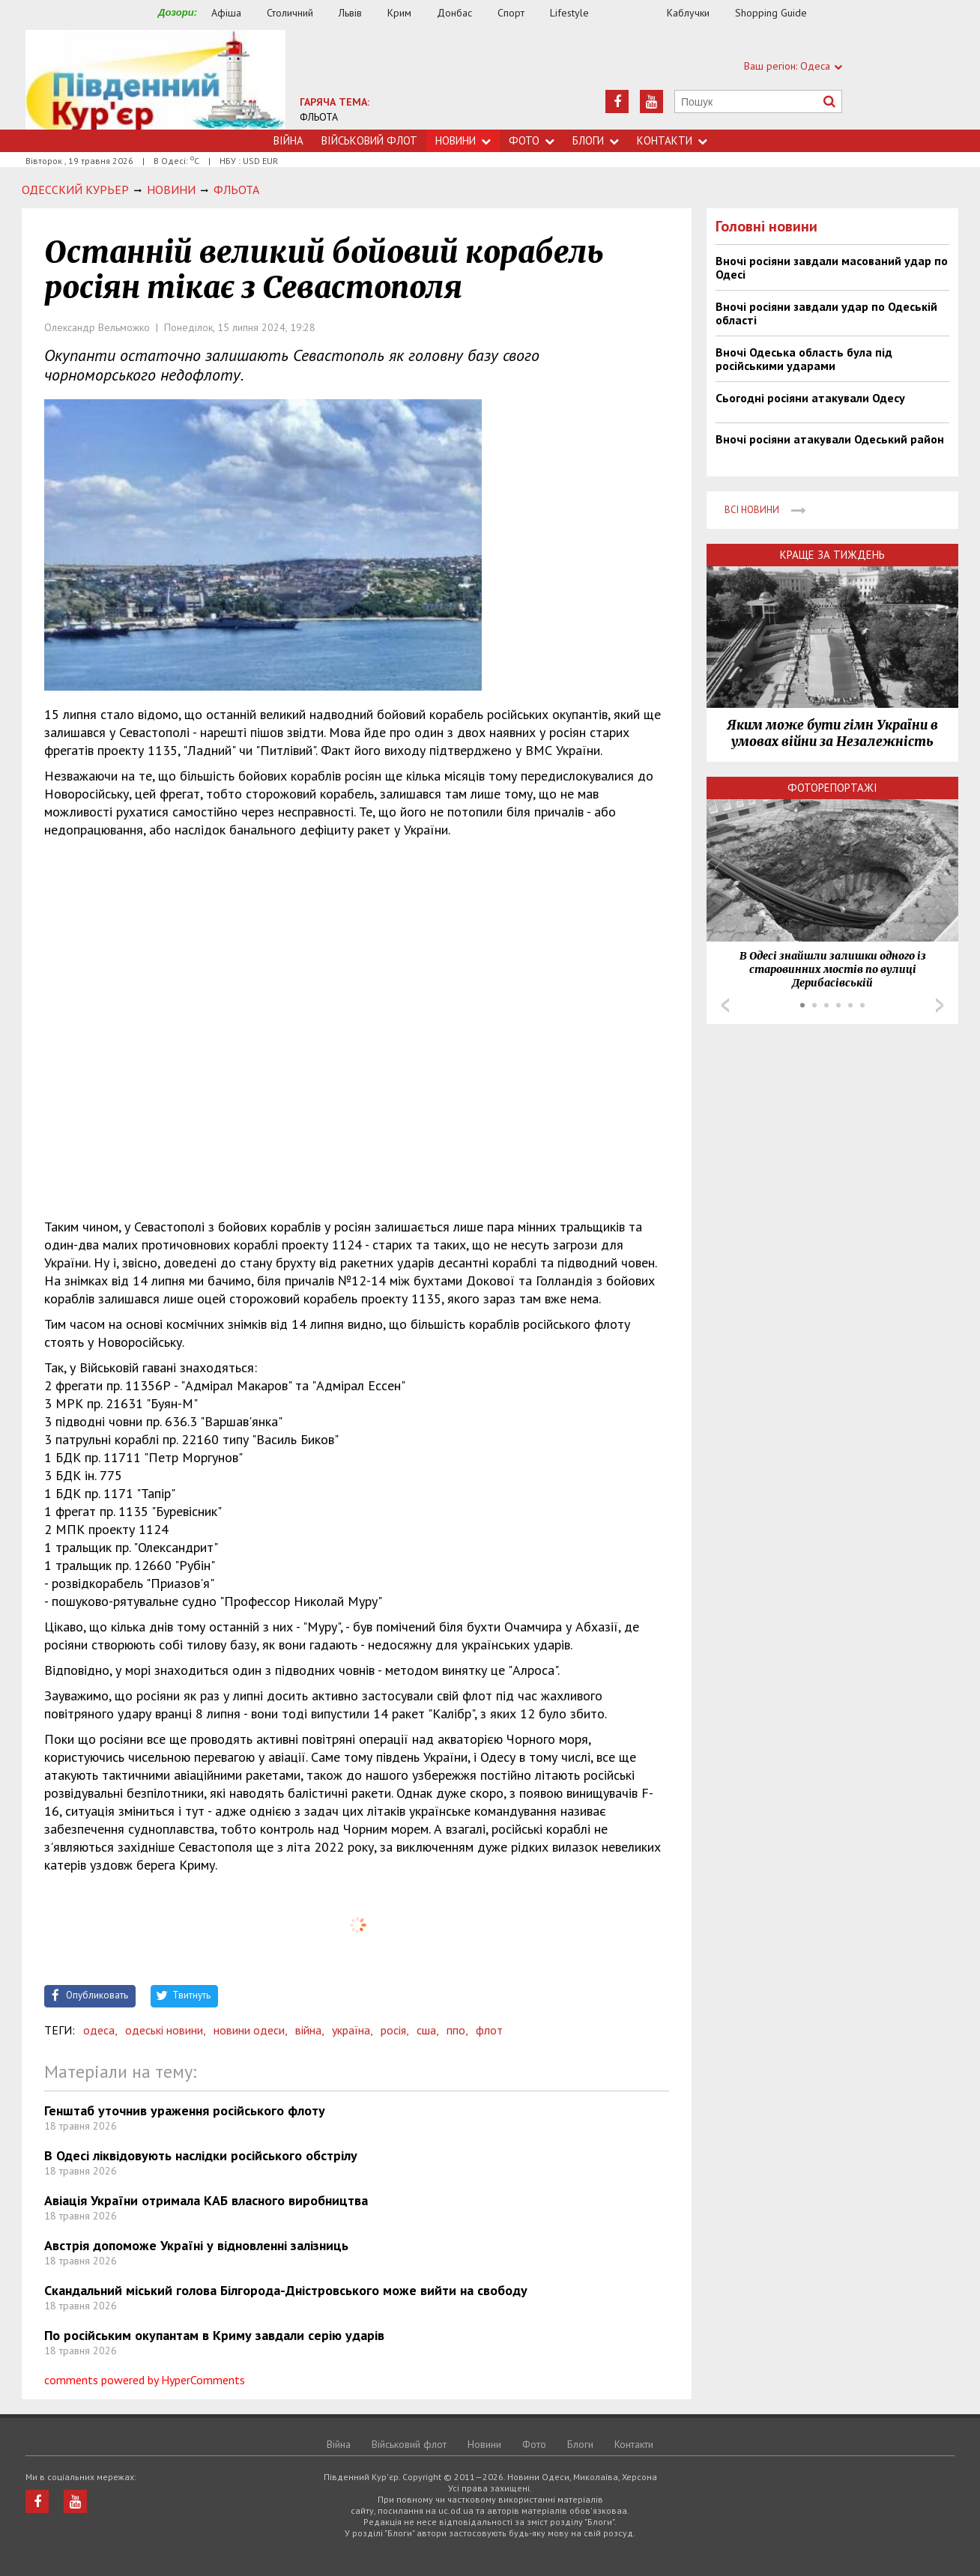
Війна (288, 140)
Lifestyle (569, 12)
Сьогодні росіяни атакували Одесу (810, 397)
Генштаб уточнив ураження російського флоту (184, 2110)
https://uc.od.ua (155, 80)
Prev (725, 1005)
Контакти (672, 140)
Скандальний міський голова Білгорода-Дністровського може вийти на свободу (285, 2290)
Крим (399, 12)
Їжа (635, 13)
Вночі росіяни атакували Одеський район (830, 438)
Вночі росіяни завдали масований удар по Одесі (832, 267)
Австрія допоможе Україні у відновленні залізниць (196, 2245)
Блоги (595, 140)
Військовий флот (369, 140)
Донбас (454, 12)
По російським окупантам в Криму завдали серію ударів (214, 2335)
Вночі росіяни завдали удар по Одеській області (826, 313)
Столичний (290, 12)
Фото (531, 140)
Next (939, 1005)
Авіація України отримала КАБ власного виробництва (206, 2200)
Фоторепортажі (832, 788)
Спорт (510, 12)
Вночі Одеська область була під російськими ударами (804, 359)
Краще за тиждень (832, 555)
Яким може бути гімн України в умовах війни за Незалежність (832, 733)
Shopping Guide (771, 12)
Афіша (226, 12)
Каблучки (688, 12)
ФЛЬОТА (319, 117)
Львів (350, 12)
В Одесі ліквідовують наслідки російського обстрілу (200, 2155)
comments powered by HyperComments (144, 2379)
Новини (463, 140)
